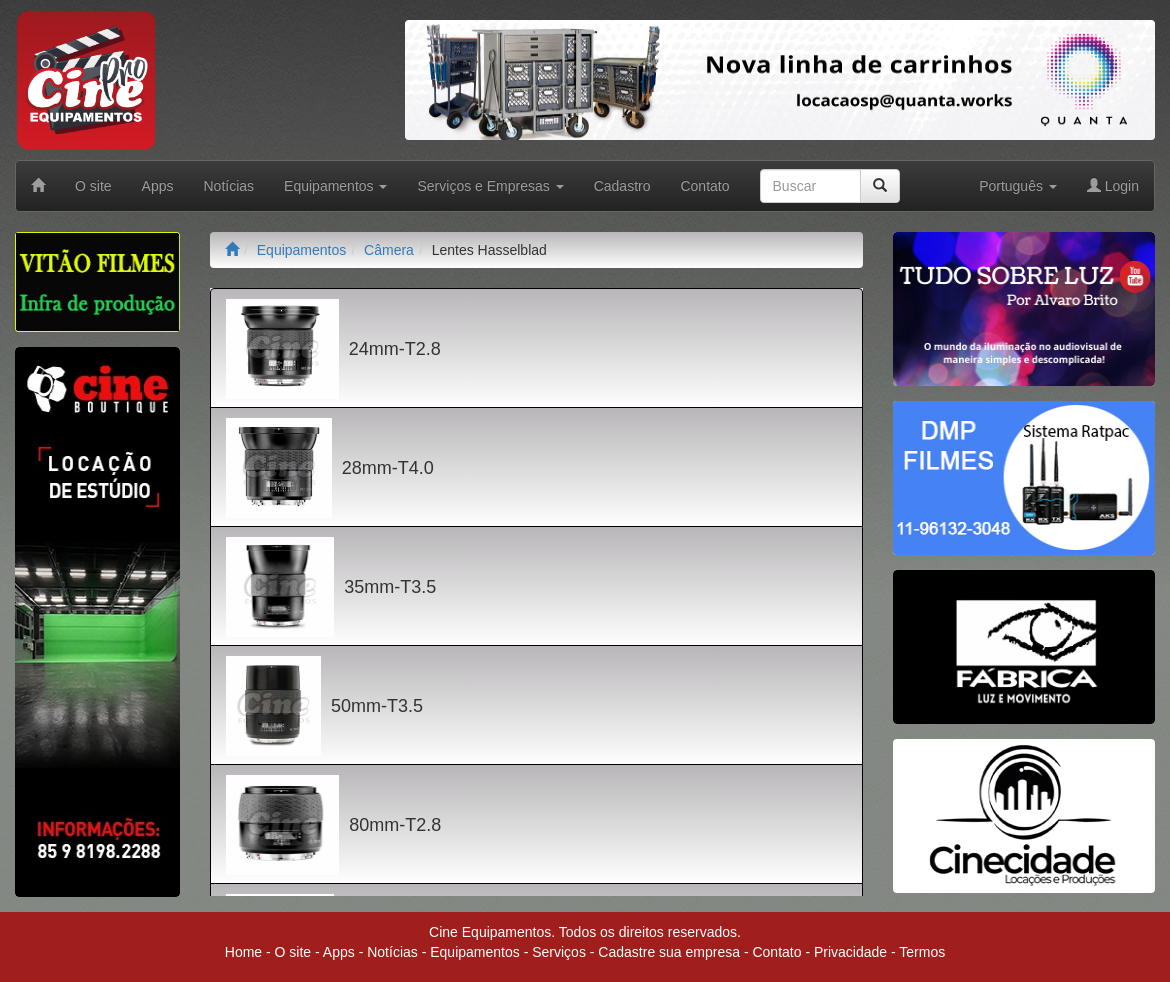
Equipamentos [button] (335, 186)
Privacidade (850, 952)
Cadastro (622, 186)
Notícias (229, 186)
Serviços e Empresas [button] (490, 186)
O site (93, 186)
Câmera (389, 250)
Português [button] (1018, 186)
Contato (704, 186)
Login (1113, 186)
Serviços (559, 952)
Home (243, 952)
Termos (922, 952)
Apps (158, 186)
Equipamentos (302, 250)
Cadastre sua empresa (669, 952)
